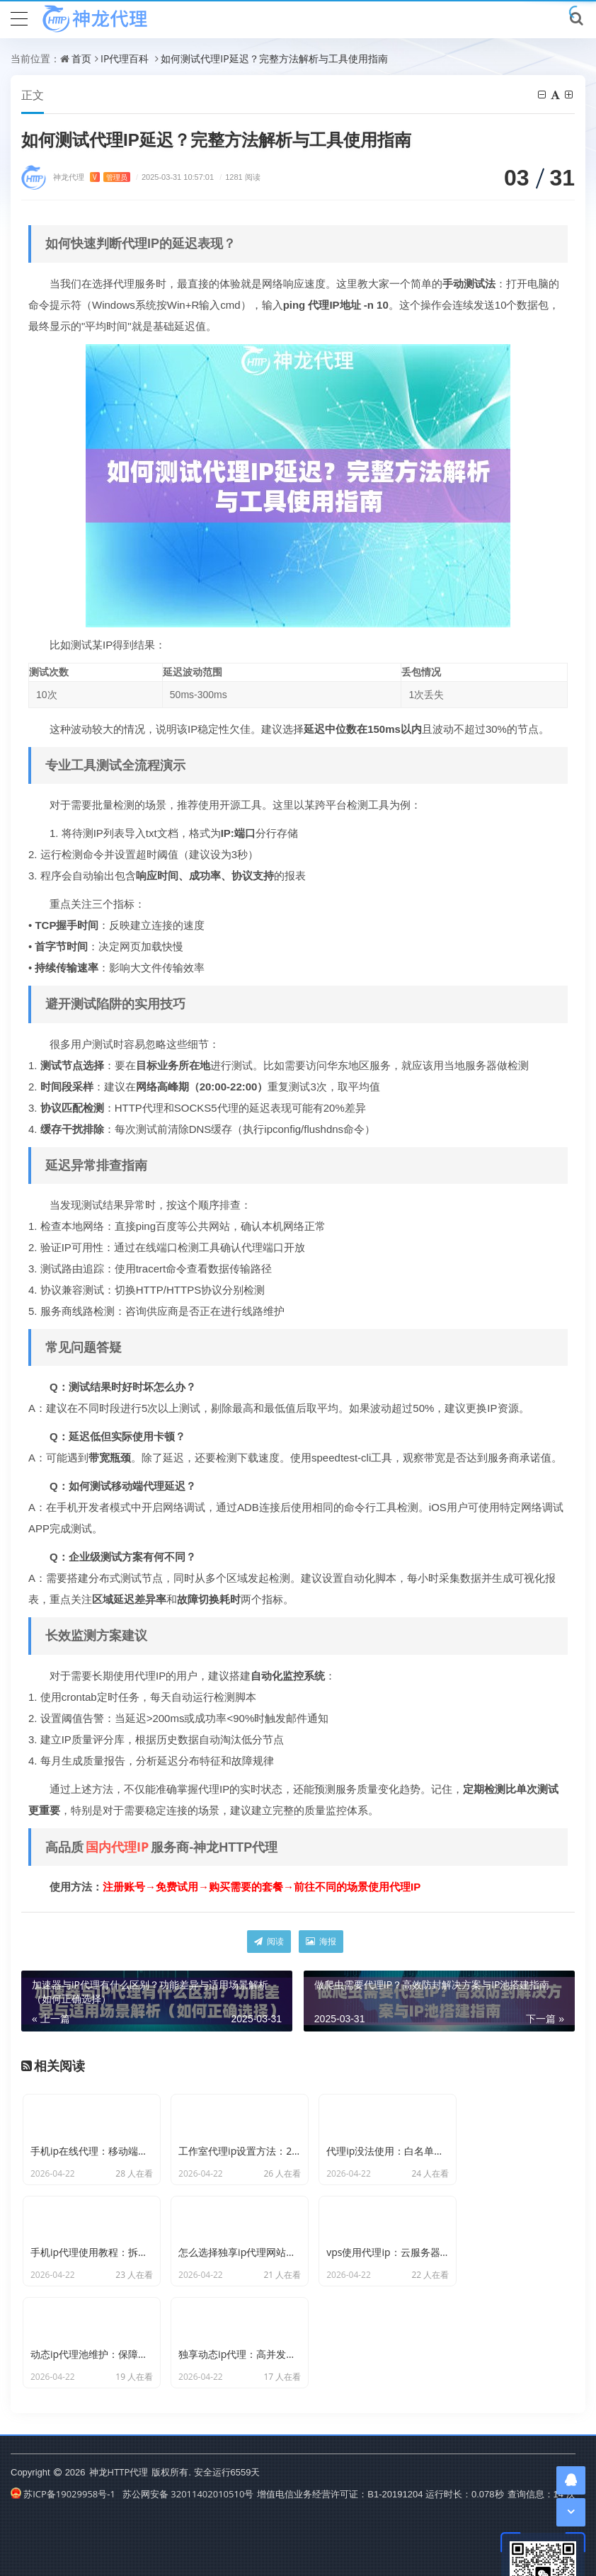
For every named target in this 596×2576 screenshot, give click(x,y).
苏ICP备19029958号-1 (63, 2452)
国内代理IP (117, 1847)
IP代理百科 (125, 58)
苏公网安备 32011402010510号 (187, 2452)
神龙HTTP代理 (119, 2430)
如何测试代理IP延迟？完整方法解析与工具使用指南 (274, 58)
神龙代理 (91, 177)
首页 (81, 58)
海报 (321, 1942)
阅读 (268, 1942)
